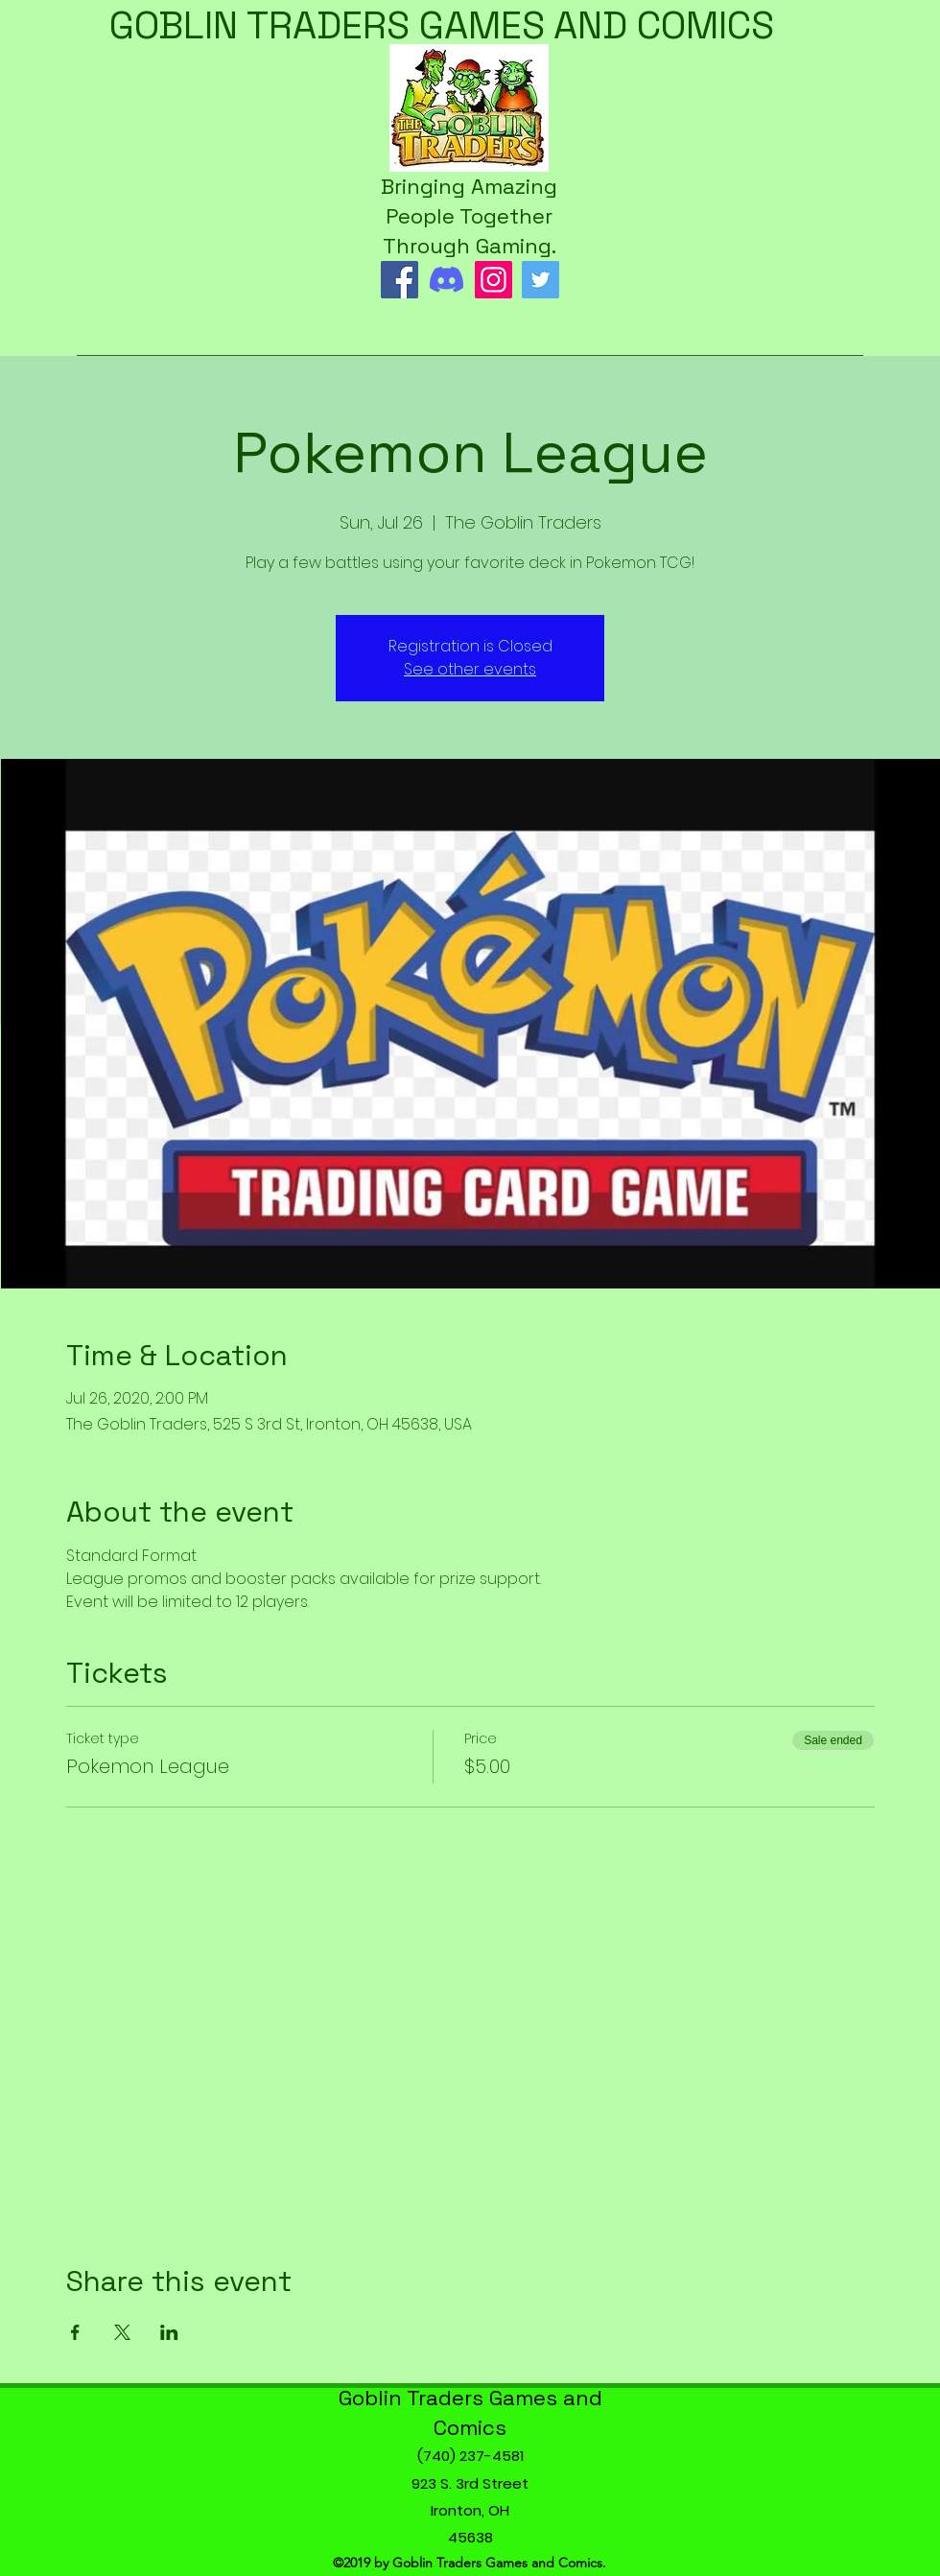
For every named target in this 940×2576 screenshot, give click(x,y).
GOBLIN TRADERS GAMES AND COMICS (441, 25)
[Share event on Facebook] (75, 2332)
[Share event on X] (122, 2332)
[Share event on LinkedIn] (169, 2332)
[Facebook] (399, 279)
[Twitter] (540, 279)
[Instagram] (493, 279)
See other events (470, 669)
